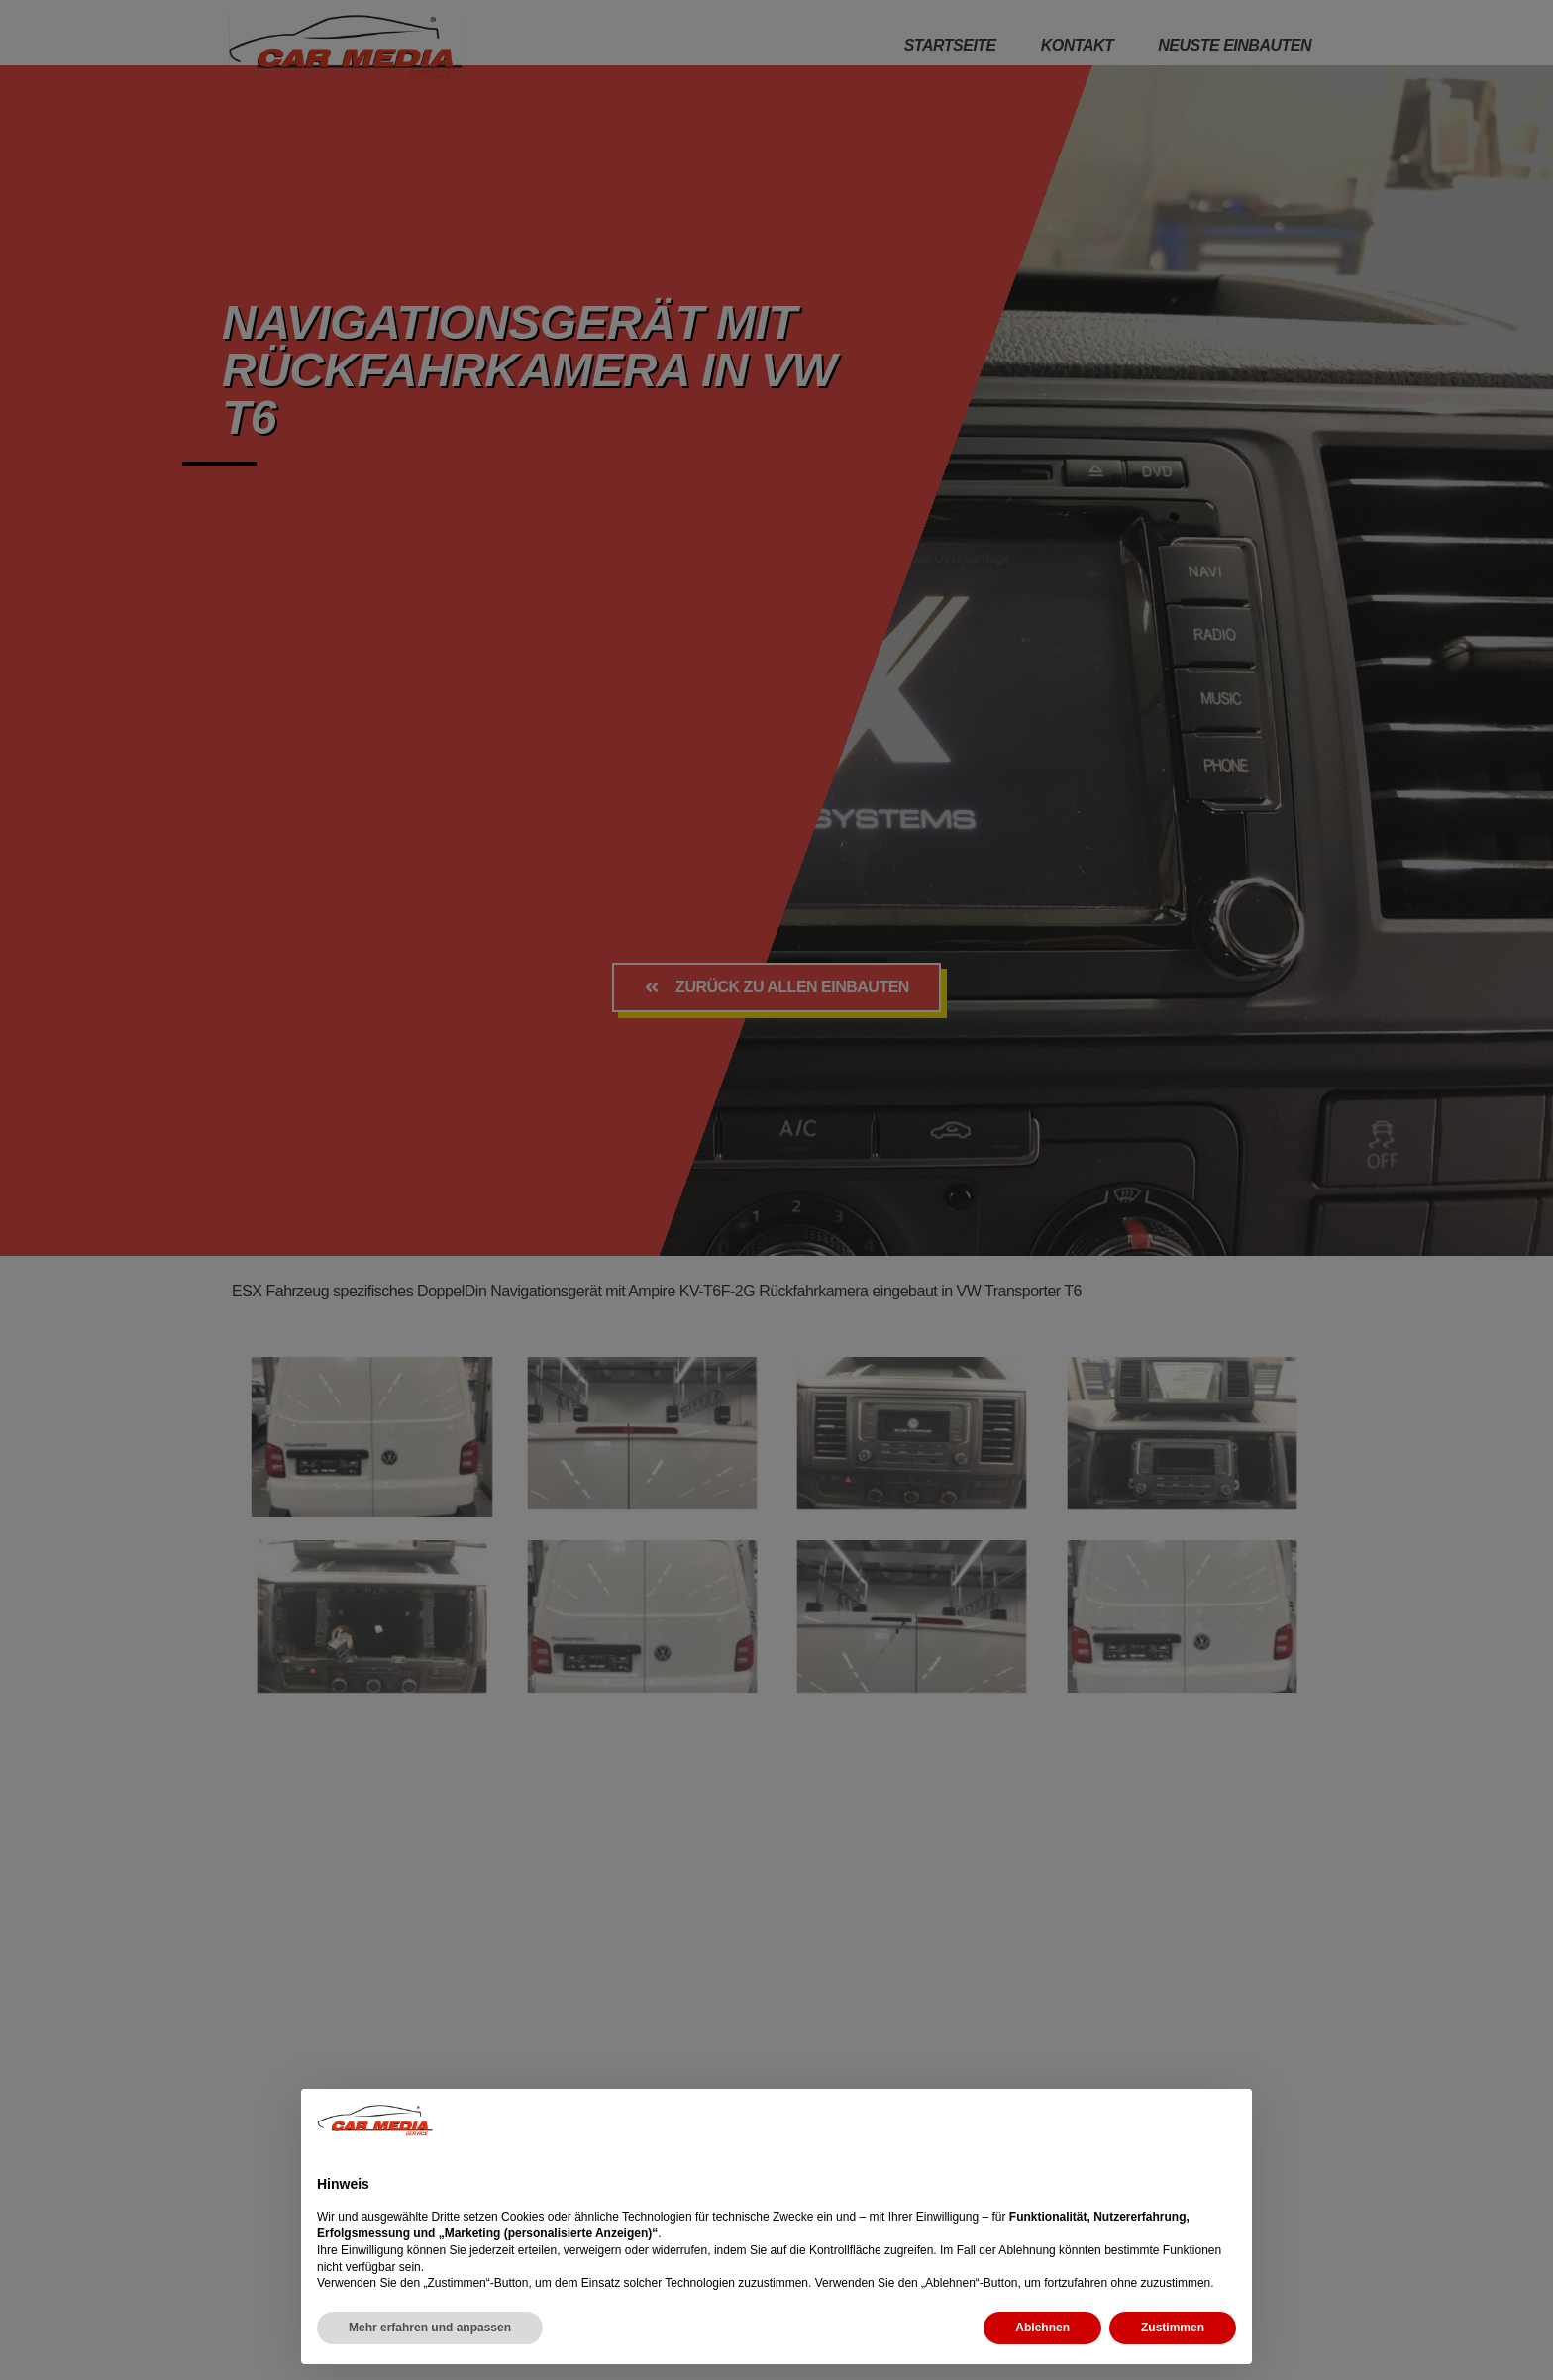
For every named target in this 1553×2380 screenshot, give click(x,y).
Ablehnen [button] (1042, 2327)
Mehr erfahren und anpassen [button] (430, 2327)
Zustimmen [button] (1172, 2327)
